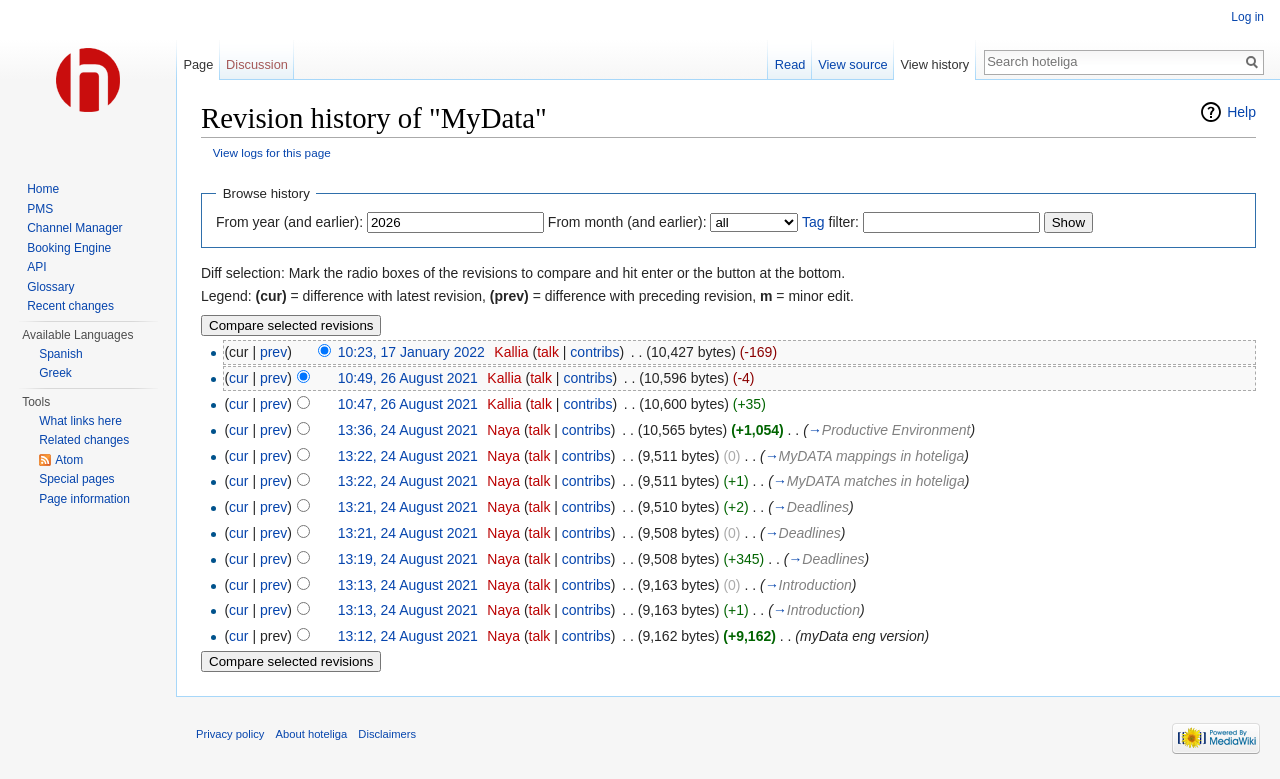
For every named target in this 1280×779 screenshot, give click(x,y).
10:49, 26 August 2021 (408, 378)
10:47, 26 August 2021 (408, 404)
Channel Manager (74, 228)
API (36, 267)
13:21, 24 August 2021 (408, 507)
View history (934, 64)
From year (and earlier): (289, 222)
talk (548, 352)
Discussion (257, 64)
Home (43, 189)
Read (790, 64)
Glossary (50, 287)
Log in (1247, 17)
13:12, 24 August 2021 (408, 636)
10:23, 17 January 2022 (411, 352)
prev (273, 352)
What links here (80, 421)
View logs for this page (272, 152)
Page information (84, 499)
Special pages (76, 479)
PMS (40, 209)
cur (238, 378)
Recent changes (70, 306)
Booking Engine (69, 248)
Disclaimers (387, 734)
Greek (55, 373)
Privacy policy (230, 734)
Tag (813, 222)
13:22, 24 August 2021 (408, 456)
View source (852, 64)
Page (198, 64)
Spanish (60, 354)
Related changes (84, 440)
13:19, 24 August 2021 (408, 559)
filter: (830, 222)
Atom (69, 460)
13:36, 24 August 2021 (408, 430)
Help (1241, 112)
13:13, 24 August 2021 (408, 585)
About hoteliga (312, 734)
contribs (594, 352)
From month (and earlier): (627, 222)
